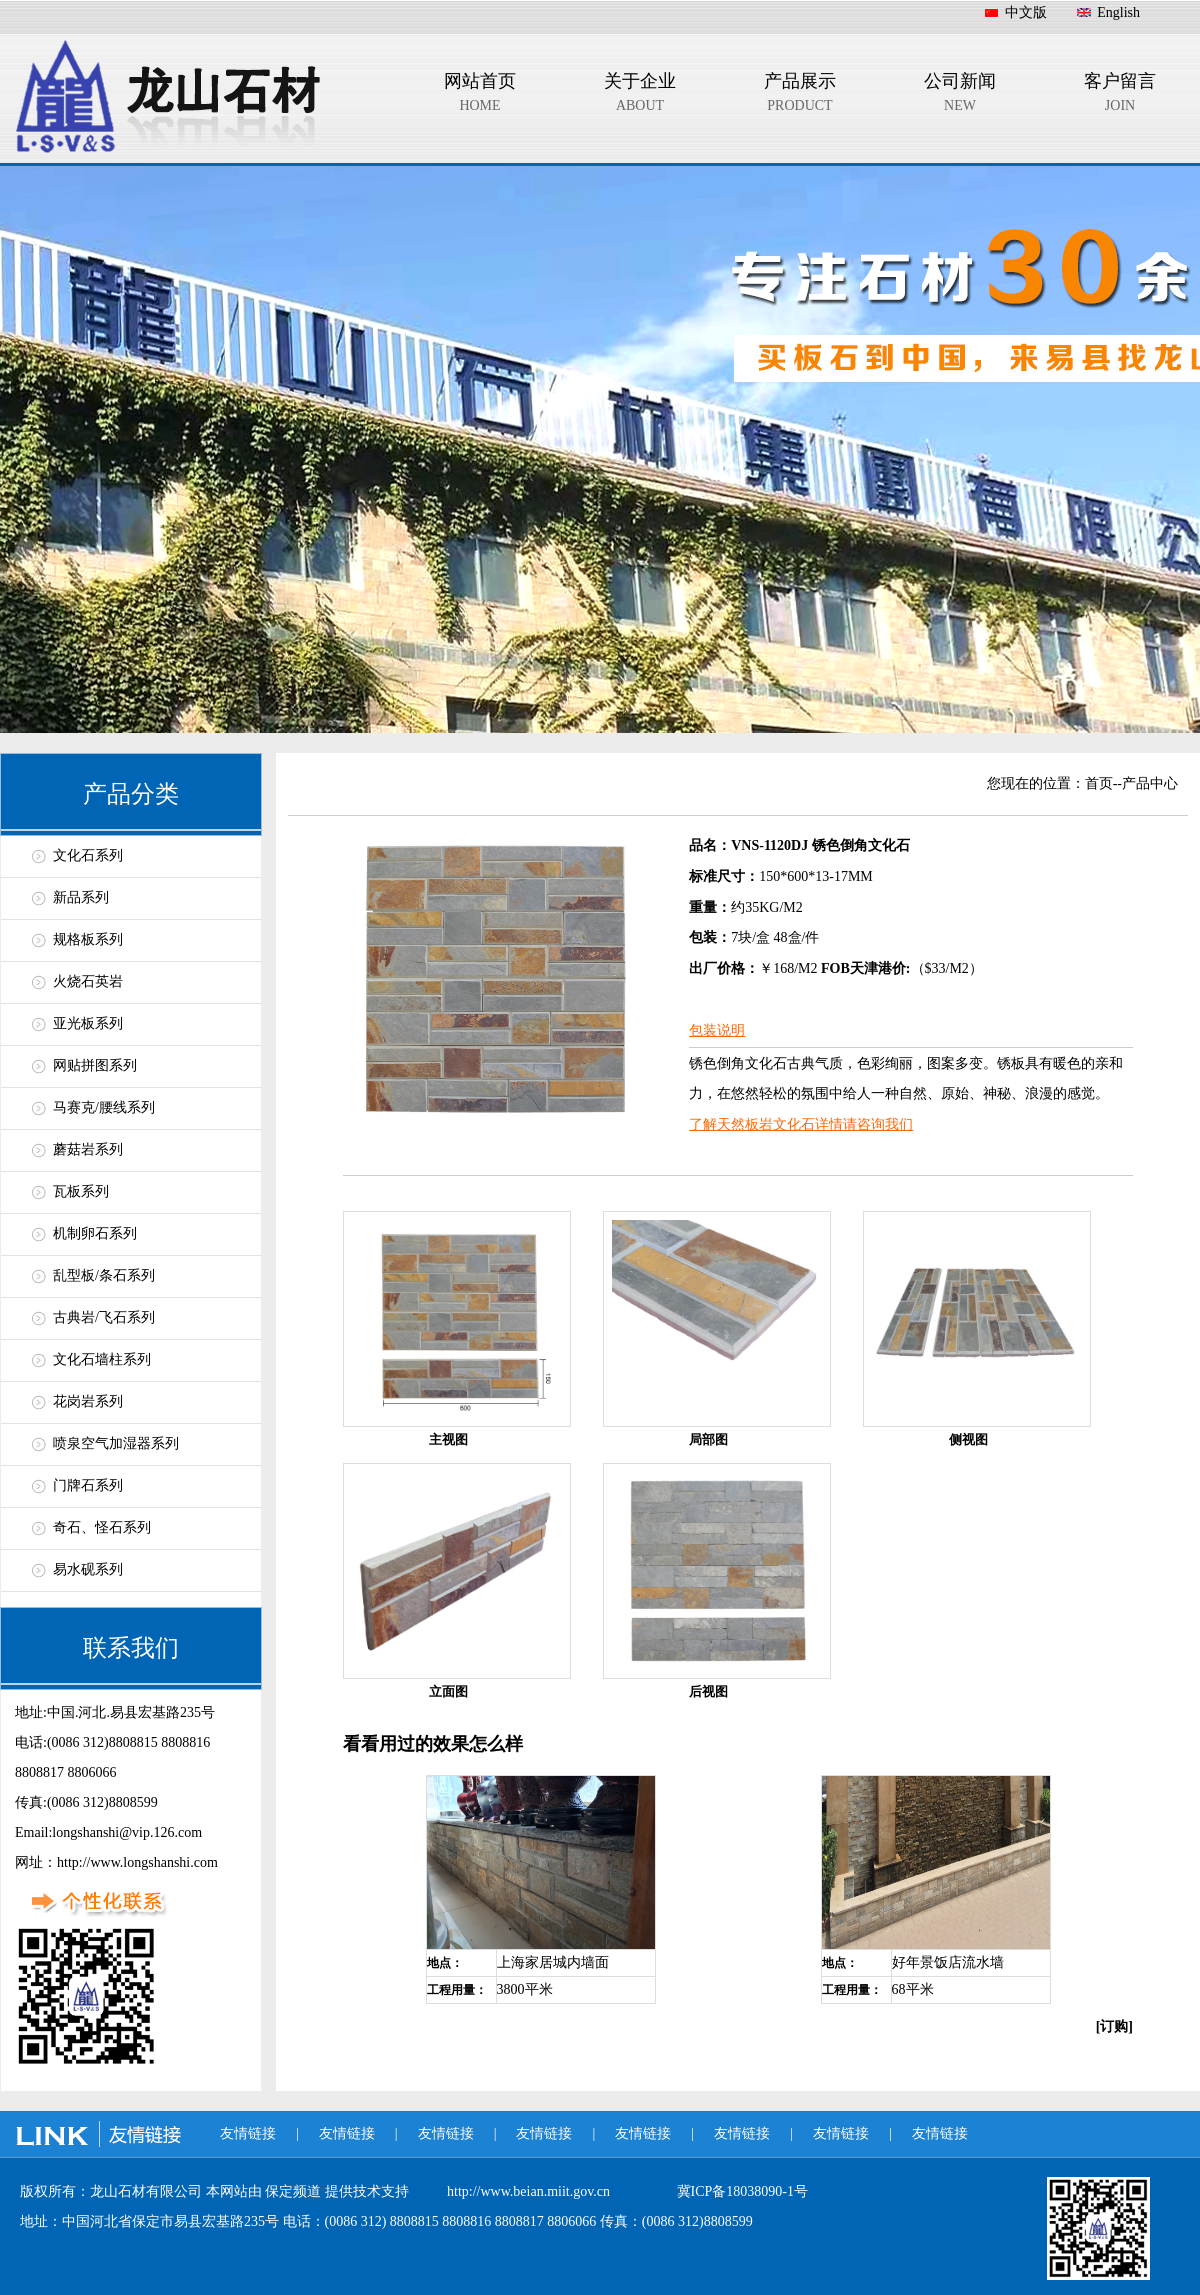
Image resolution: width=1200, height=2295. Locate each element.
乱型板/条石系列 (104, 1275)
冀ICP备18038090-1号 (742, 2191)
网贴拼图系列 (95, 1065)
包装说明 (717, 1030)
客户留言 (1120, 96)
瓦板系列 (81, 1191)
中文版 (1026, 12)
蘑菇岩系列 (88, 1149)
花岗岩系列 (88, 1401)
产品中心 (1150, 783)
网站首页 (480, 96)
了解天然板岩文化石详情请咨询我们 (801, 1124)
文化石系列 (88, 855)
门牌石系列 (88, 1485)
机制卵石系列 (95, 1233)
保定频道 (295, 2191)
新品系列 (81, 897)
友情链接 (248, 2133)
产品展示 (800, 96)
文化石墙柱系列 (102, 1359)
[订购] (1114, 2026)
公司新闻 (960, 96)
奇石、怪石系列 (102, 1527)
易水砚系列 (88, 1569)
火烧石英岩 (88, 981)
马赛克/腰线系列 (104, 1107)
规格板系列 (88, 939)
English (1118, 12)
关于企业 (640, 96)
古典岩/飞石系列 (104, 1317)
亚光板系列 (88, 1023)
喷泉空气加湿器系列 (116, 1443)
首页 (1099, 783)
